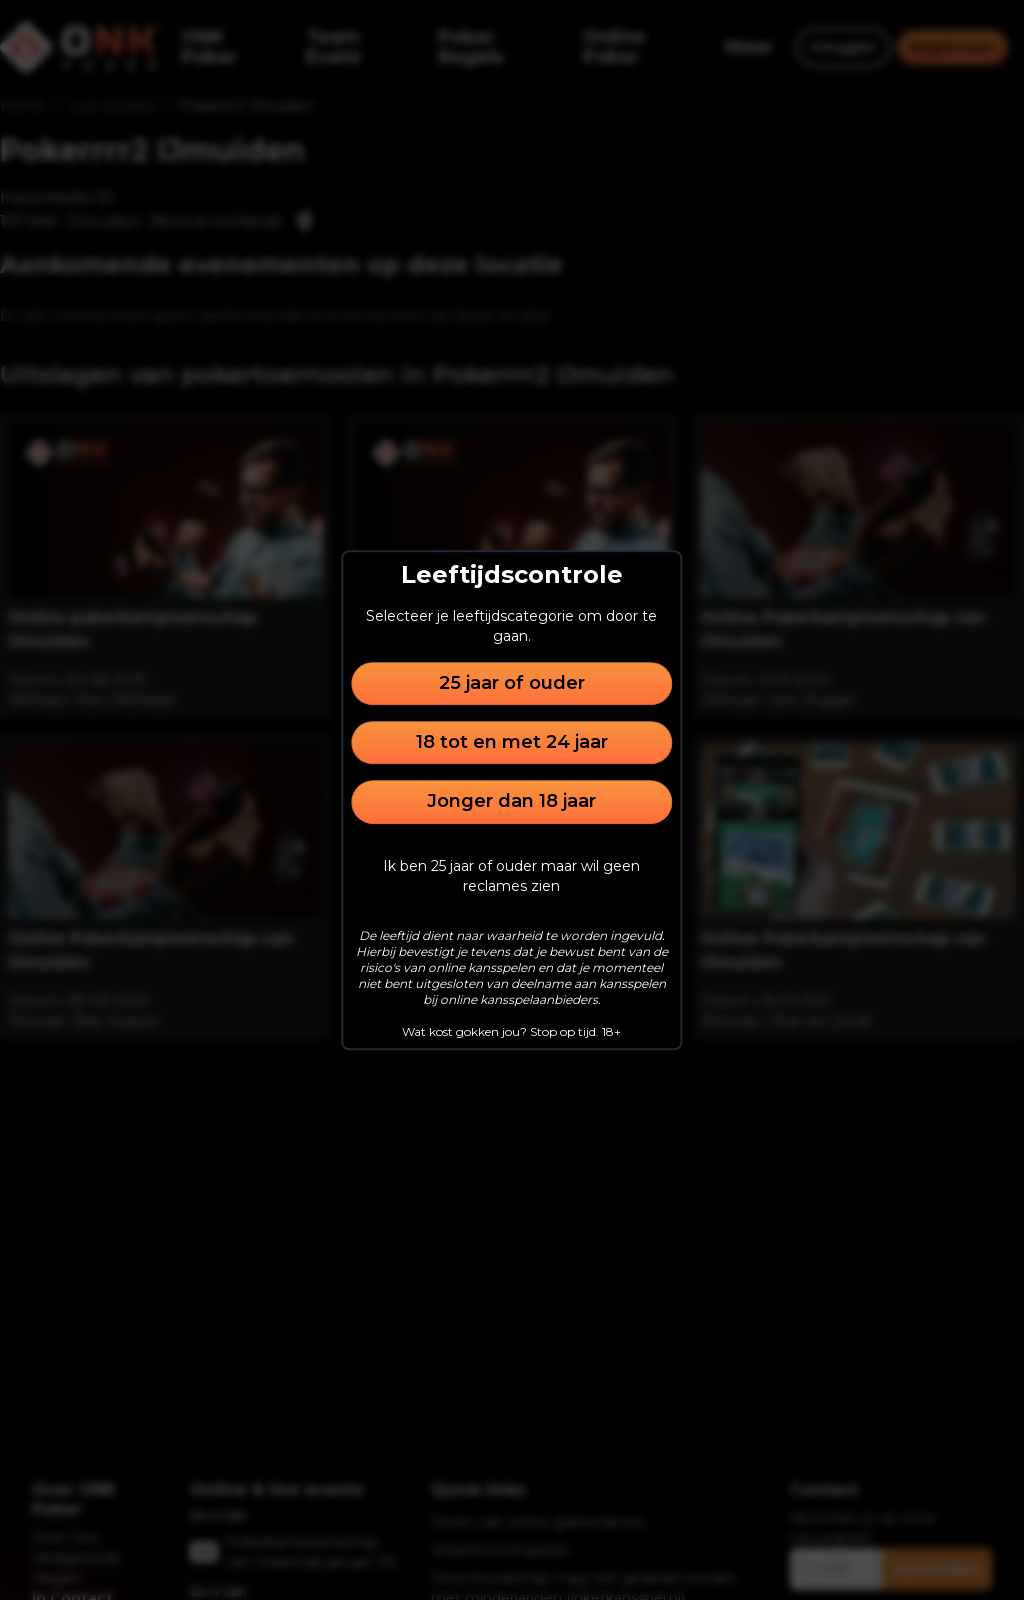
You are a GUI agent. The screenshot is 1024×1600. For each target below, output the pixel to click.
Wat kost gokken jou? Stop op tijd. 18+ (511, 1031)
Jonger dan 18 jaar (511, 802)
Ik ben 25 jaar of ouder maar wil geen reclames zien (511, 876)
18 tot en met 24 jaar (512, 742)
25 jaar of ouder (512, 683)
